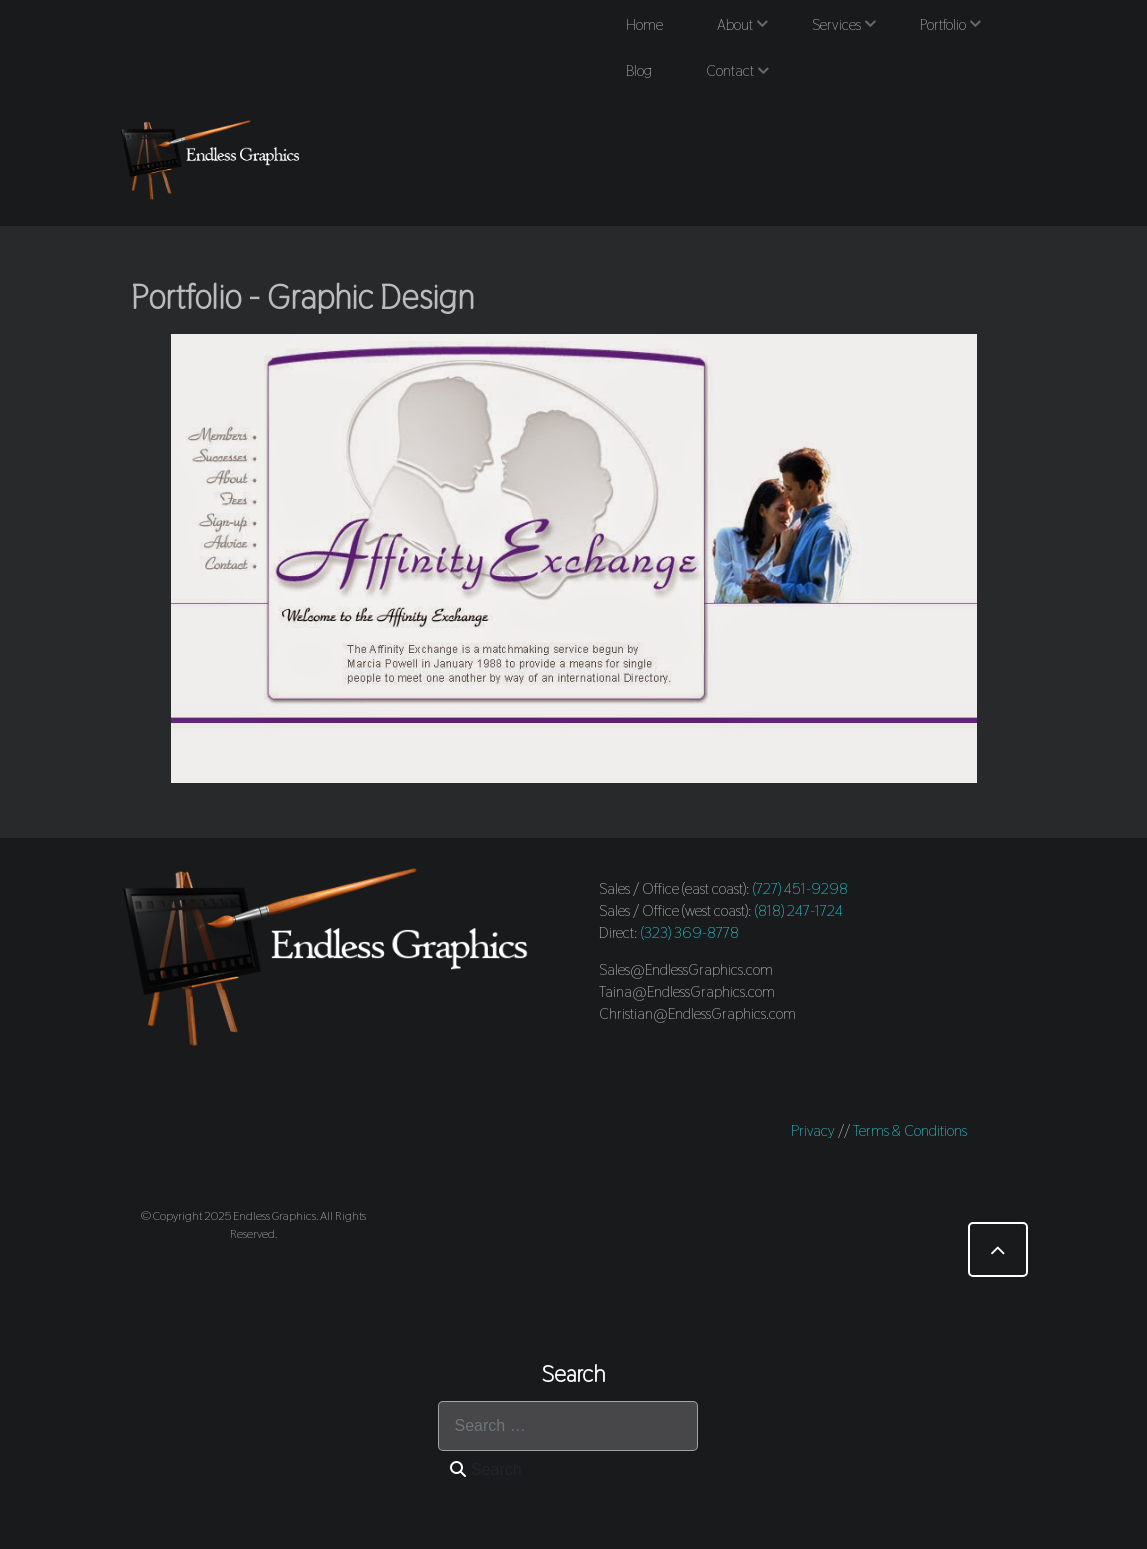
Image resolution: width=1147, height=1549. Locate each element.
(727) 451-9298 (800, 888)
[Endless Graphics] (214, 159)
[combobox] (568, 1426)
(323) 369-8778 (690, 932)
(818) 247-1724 (799, 910)
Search (485, 1469)
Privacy (813, 1130)
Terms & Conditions (910, 1130)
